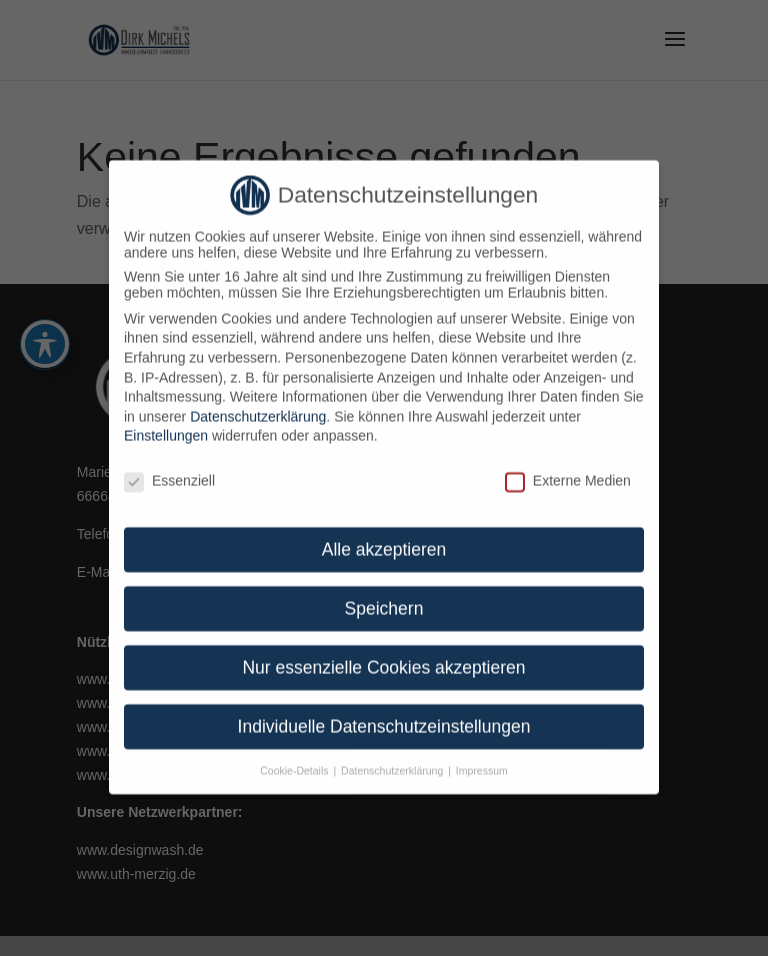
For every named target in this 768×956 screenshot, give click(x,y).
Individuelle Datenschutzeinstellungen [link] (384, 714)
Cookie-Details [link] (295, 758)
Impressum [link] (482, 758)
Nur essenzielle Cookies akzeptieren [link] (383, 655)
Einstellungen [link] (166, 423)
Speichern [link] (384, 596)
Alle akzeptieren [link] (384, 537)
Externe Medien (568, 468)
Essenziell (169, 468)
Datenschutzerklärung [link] (258, 404)
